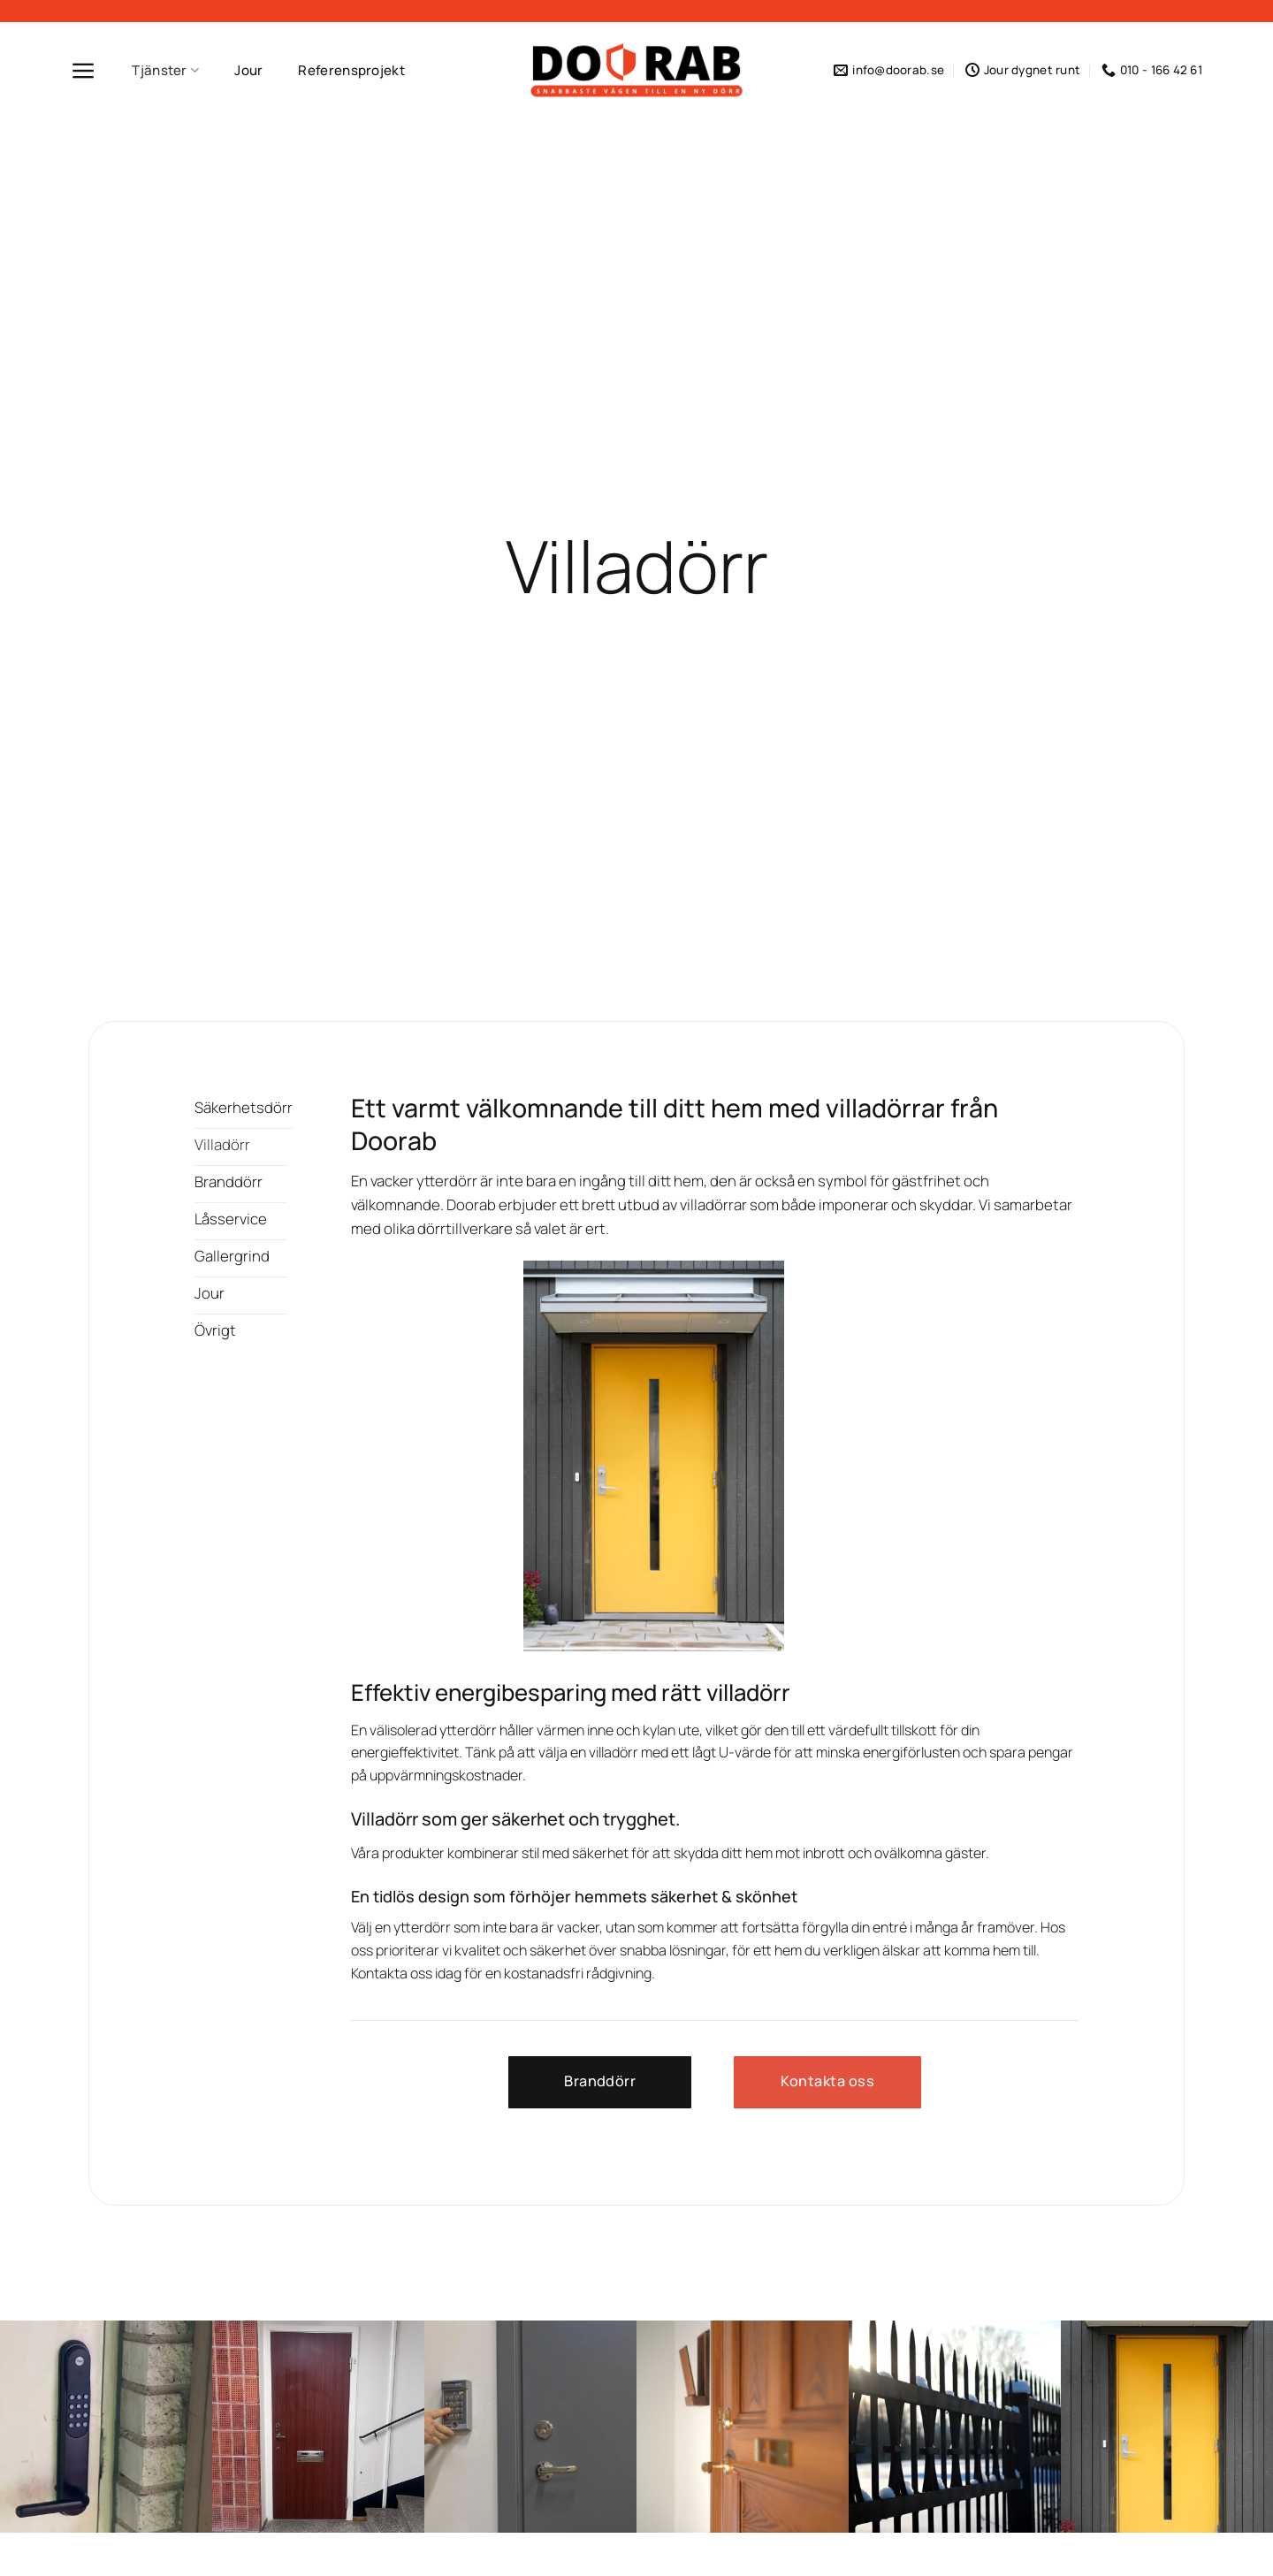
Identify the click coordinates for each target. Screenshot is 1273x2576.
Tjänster (165, 70)
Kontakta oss (391, 1973)
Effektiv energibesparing (478, 1692)
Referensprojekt (351, 70)
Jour (248, 70)
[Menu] (83, 71)
